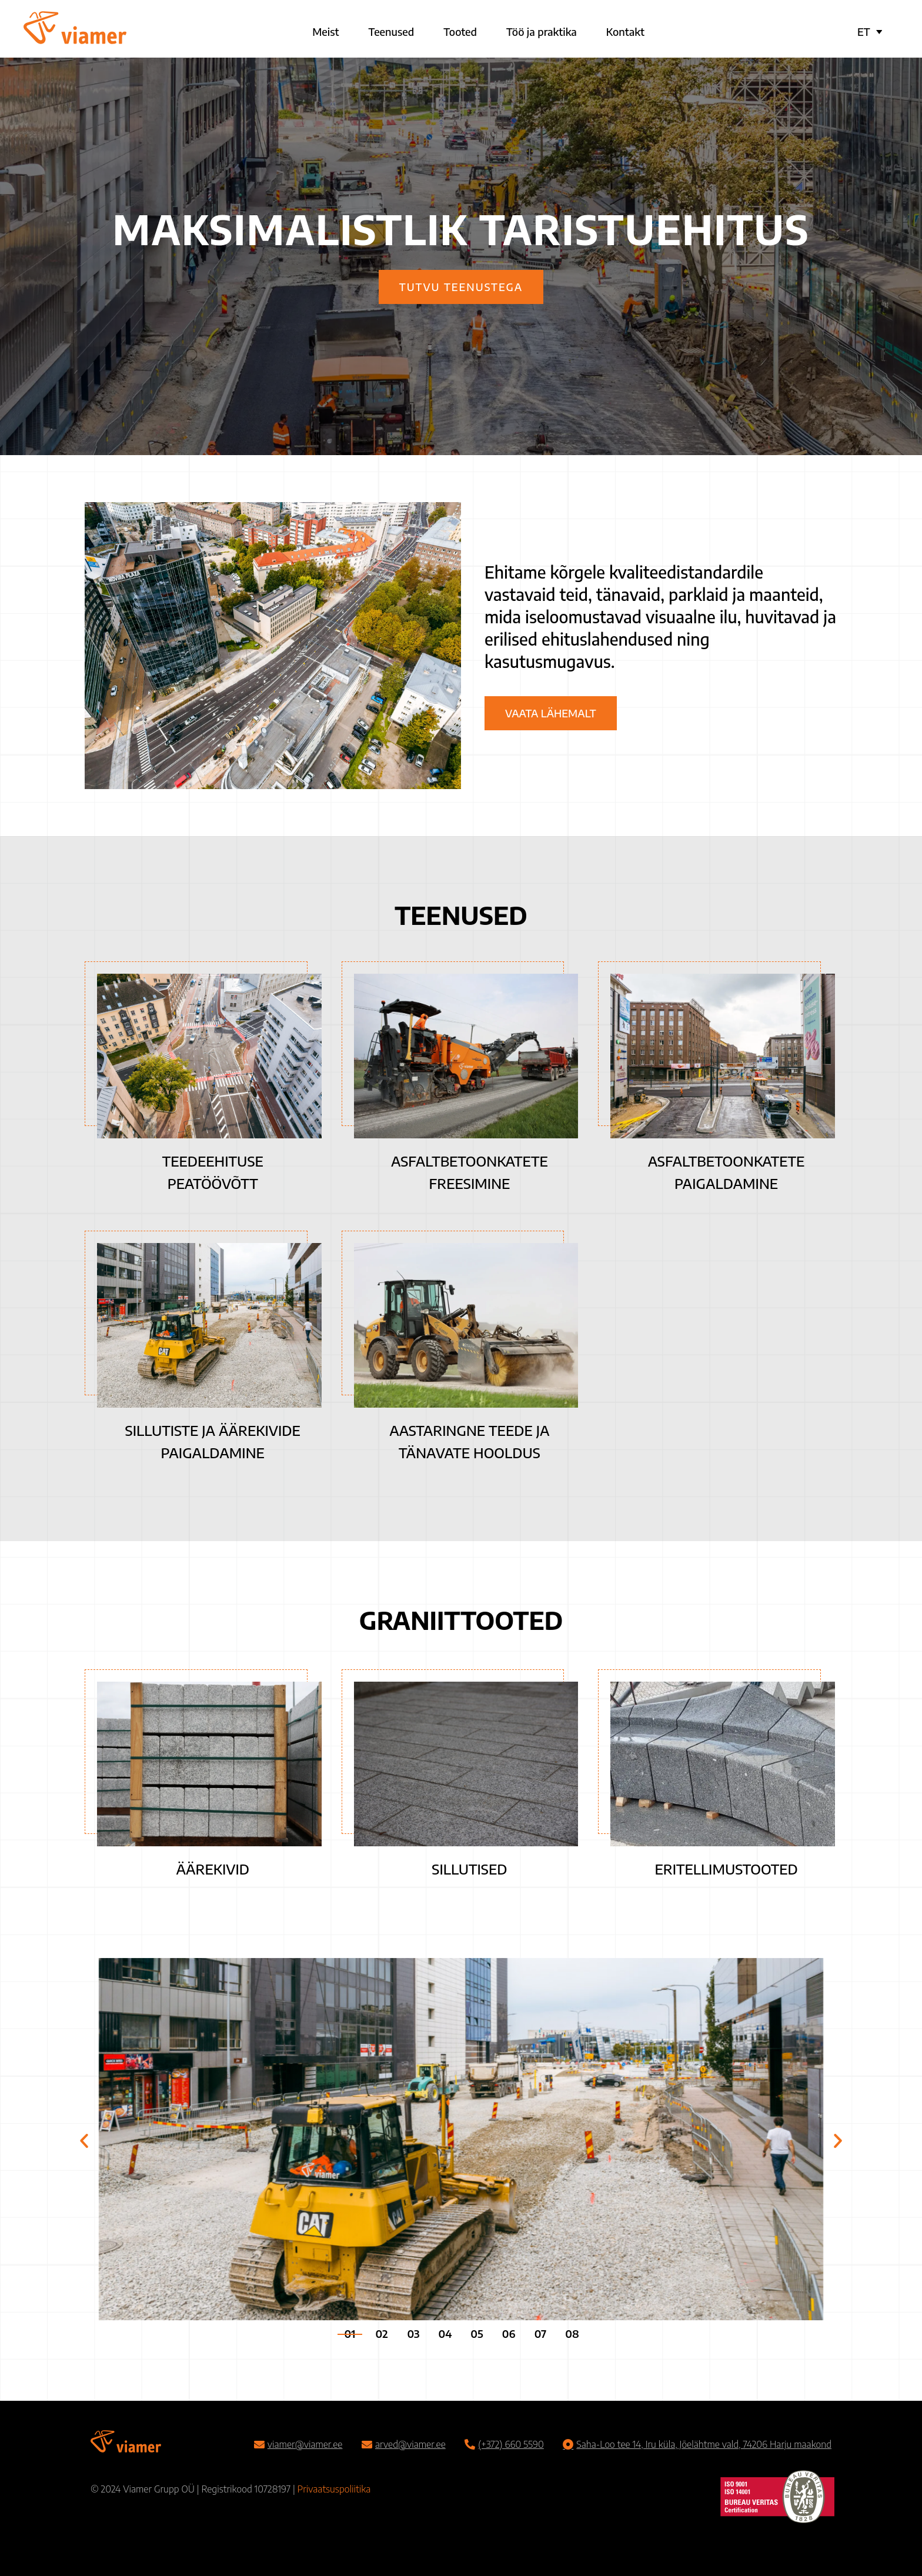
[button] (84, 2140)
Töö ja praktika (541, 31)
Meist (325, 31)
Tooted (460, 31)
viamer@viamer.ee (305, 2444)
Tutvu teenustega (461, 286)
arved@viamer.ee (410, 2444)
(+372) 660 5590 (511, 2444)
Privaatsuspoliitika (334, 2489)
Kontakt (625, 31)
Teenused (392, 31)
